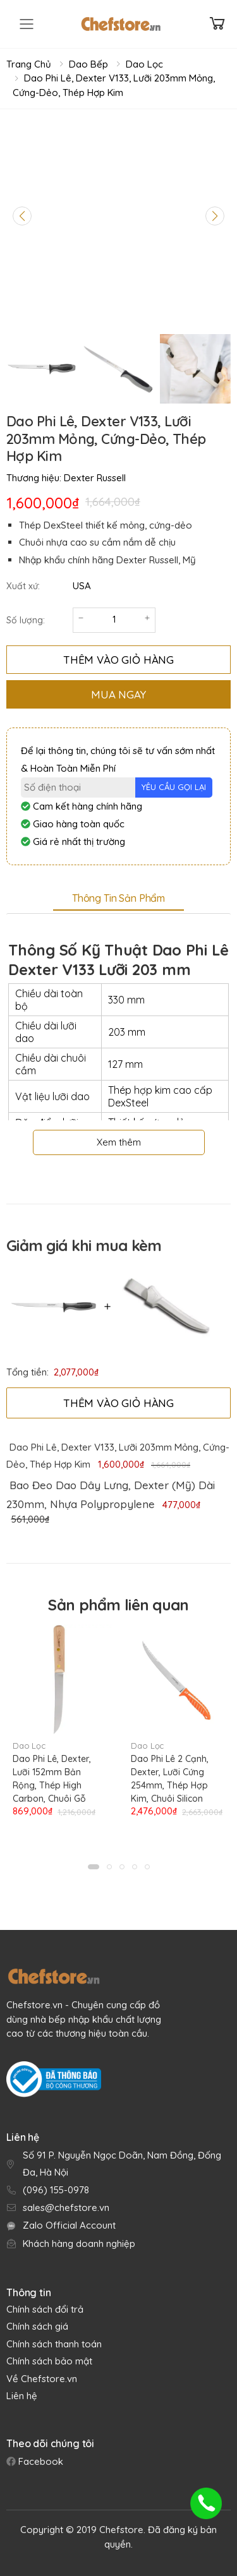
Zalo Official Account (69, 2225)
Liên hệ (21, 2396)
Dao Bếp (88, 64)
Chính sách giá (37, 2326)
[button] (93, 1866)
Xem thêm (119, 1142)
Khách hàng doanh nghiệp (79, 2244)
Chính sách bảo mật (49, 2361)
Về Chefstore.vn (41, 2379)
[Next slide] (214, 216)
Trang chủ (28, 64)
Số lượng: (25, 620)
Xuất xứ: (23, 586)
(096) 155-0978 (56, 2190)
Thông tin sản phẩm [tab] (118, 898)
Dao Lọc (144, 64)
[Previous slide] (22, 216)
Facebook (39, 2461)
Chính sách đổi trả (44, 2309)
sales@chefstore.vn (66, 2208)
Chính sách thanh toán (54, 2344)
